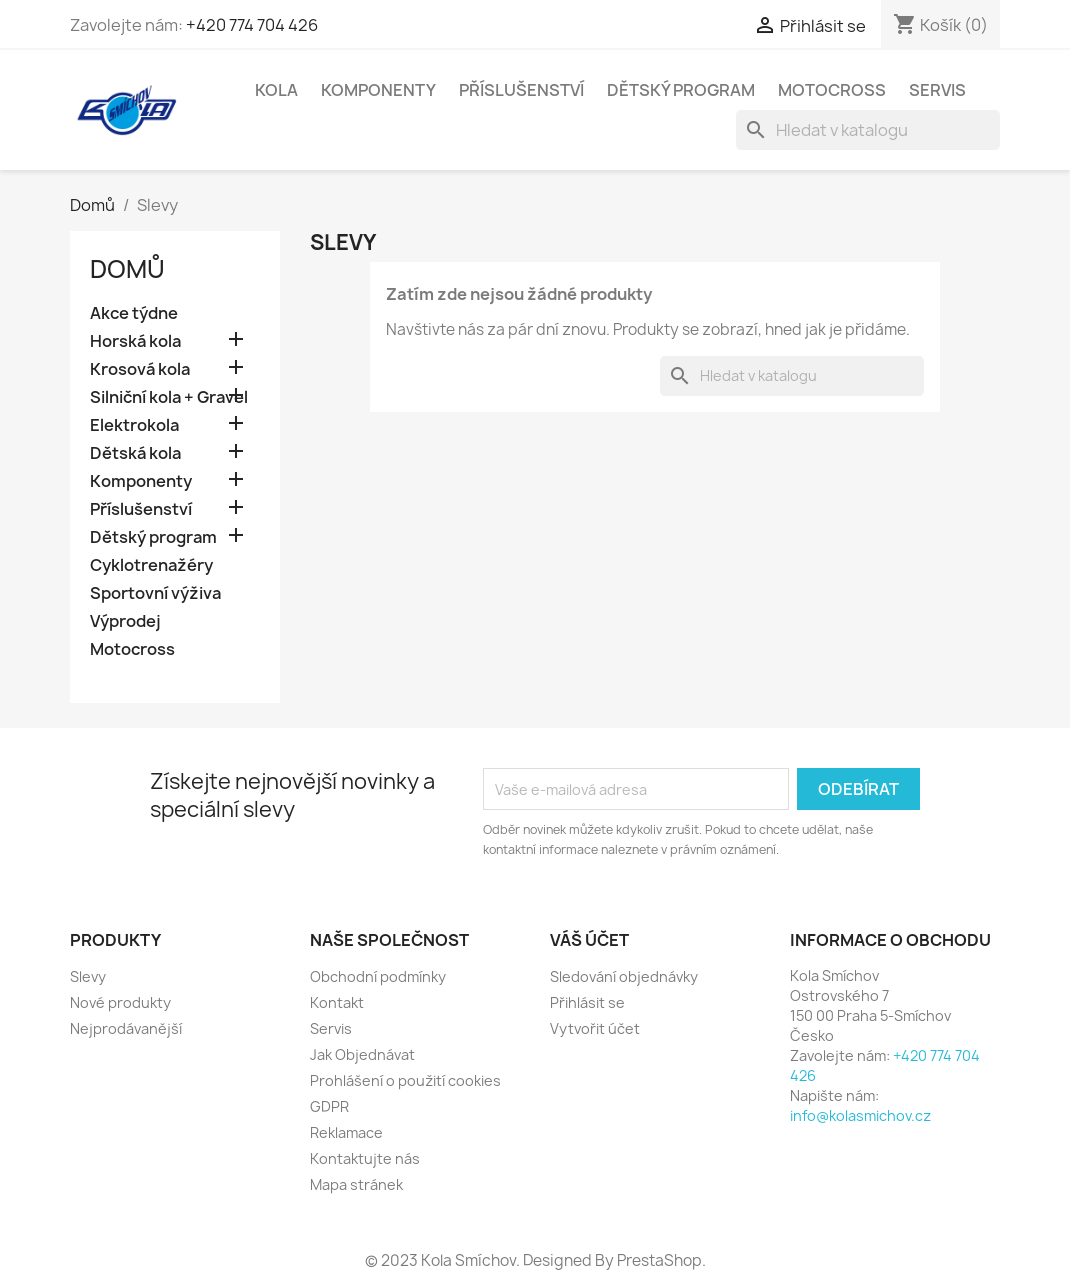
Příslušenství (521, 90)
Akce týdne (134, 313)
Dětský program (681, 90)
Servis (937, 90)
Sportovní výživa (155, 593)
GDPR (329, 1106)
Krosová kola (140, 369)
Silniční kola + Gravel (169, 397)
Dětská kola (135, 453)
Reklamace (346, 1132)
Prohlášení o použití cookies (405, 1080)
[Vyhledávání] (868, 130)
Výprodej (125, 621)
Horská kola (135, 341)
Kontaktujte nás (365, 1158)
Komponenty (378, 90)
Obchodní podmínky (378, 976)
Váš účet (589, 940)
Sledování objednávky (624, 976)
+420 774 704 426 (252, 25)
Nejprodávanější (126, 1028)
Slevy (88, 976)
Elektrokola (134, 425)
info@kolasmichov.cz (860, 1115)
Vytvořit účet (595, 1028)
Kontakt (337, 1002)
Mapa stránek (356, 1184)
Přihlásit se (587, 1002)
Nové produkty (120, 1002)
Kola (276, 90)
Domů (127, 269)
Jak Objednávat (362, 1054)
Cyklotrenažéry (151, 565)
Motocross (832, 90)
